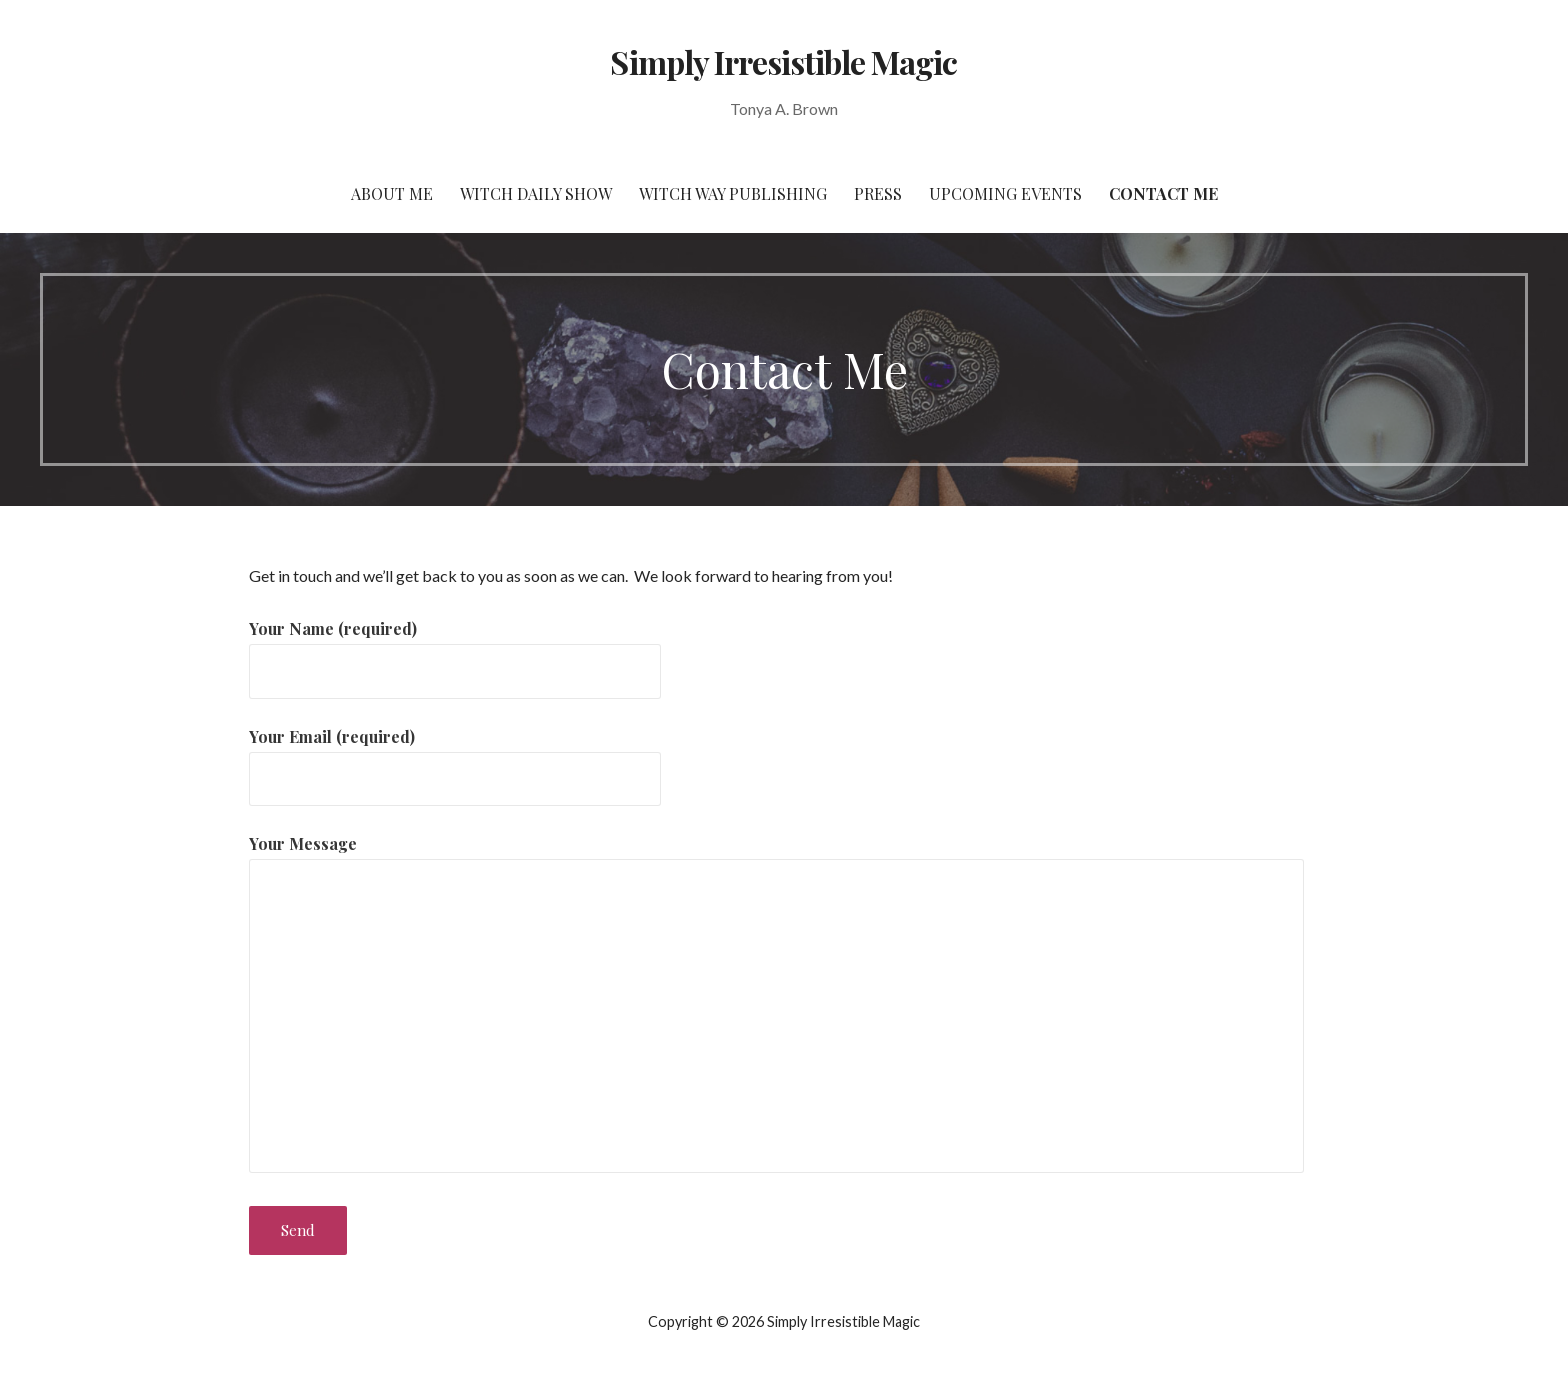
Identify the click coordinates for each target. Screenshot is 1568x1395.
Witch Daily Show (536, 193)
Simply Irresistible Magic (783, 61)
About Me (392, 193)
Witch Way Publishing (733, 193)
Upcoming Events (1005, 193)
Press (878, 193)
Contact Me (1163, 193)
